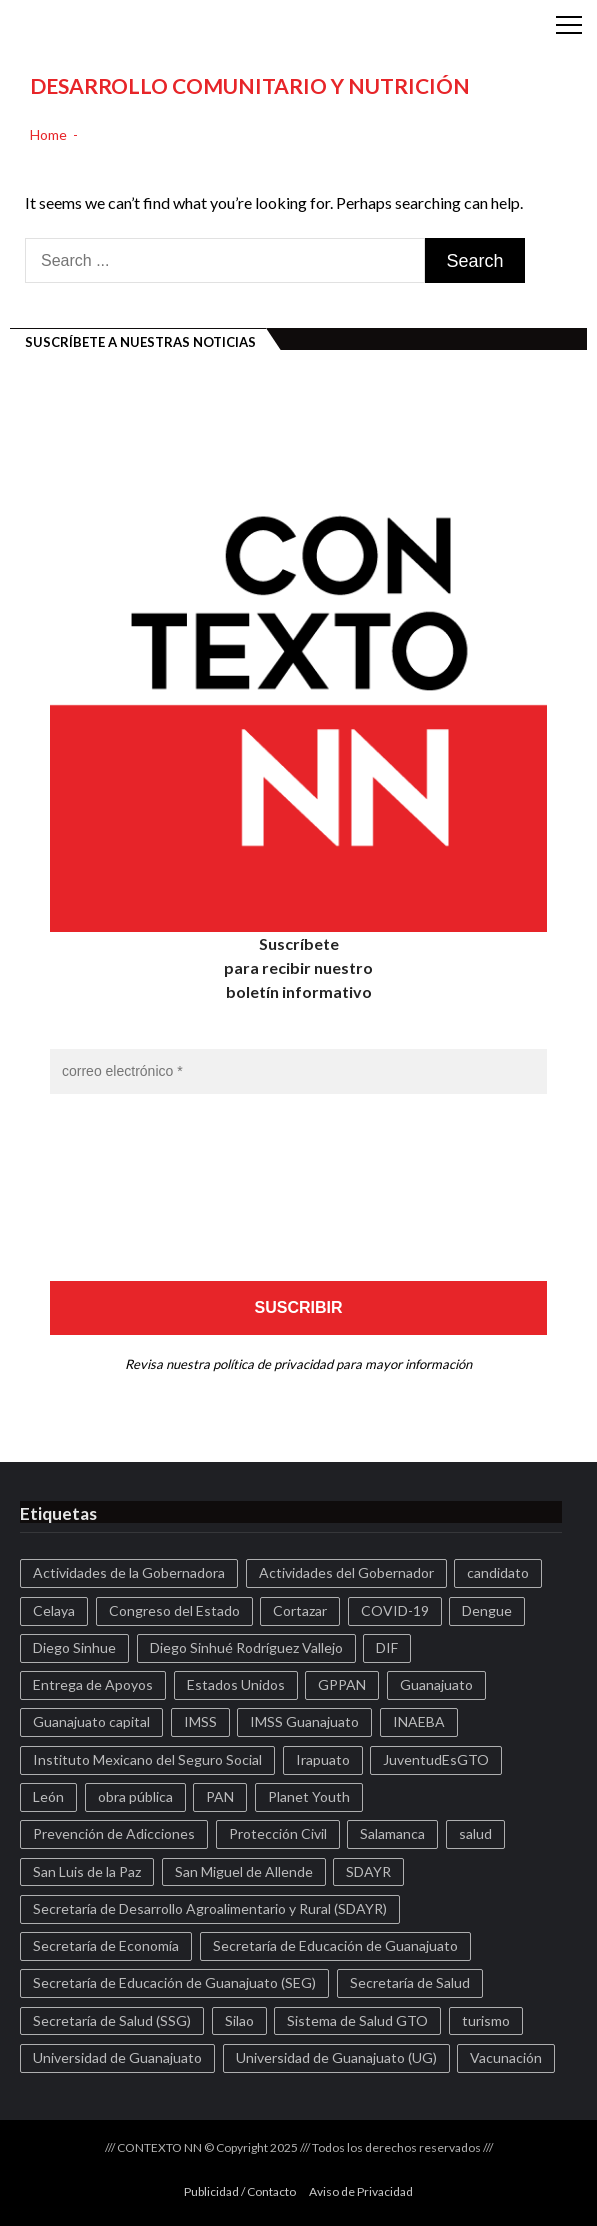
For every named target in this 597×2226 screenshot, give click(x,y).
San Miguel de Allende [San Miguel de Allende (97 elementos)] (244, 1871)
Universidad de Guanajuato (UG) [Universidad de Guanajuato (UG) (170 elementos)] (336, 2057)
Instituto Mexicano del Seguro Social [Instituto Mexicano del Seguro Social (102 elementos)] (147, 1759)
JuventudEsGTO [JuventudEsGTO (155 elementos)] (436, 1759)
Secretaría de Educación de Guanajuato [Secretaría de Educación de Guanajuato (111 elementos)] (335, 1945)
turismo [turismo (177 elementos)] (486, 2020)
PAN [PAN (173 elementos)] (220, 1796)
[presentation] (132, 1186)
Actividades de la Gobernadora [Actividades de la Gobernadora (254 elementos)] (129, 1572)
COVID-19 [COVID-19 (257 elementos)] (395, 1610)
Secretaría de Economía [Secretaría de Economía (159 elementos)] (106, 1945)
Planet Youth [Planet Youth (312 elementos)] (309, 1796)
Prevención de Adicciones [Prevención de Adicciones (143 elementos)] (114, 1833)
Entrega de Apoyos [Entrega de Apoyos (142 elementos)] (93, 1684)
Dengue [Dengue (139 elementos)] (487, 1610)
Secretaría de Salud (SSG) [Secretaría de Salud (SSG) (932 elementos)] (112, 2020)
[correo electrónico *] (298, 1071)
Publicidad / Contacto (240, 2191)
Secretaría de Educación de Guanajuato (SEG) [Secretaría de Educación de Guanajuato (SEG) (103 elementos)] (174, 1982)
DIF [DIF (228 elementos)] (387, 1647)
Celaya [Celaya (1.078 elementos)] (54, 1610)
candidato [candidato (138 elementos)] (498, 1572)
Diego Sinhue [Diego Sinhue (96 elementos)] (74, 1647)
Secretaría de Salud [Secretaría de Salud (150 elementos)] (410, 1982)
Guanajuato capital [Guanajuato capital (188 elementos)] (91, 1721)
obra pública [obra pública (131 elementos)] (135, 1796)
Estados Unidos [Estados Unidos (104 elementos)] (236, 1684)
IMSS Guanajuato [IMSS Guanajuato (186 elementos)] (304, 1721)
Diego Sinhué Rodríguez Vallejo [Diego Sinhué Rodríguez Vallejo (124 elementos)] (246, 1647)
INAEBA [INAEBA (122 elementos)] (419, 1721)
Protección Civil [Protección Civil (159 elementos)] (278, 1833)
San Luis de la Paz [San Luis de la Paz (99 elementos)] (87, 1871)
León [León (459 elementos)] (48, 1796)
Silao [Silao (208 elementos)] (239, 2020)
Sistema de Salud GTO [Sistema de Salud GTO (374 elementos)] (357, 2020)
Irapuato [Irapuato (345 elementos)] (323, 1759)
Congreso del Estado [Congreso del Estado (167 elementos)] (174, 1610)
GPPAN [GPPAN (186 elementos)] (342, 1684)
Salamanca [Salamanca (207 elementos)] (392, 1833)
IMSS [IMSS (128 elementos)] (200, 1721)
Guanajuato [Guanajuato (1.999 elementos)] (436, 1684)
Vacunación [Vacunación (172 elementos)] (506, 2057)
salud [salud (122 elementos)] (475, 1833)
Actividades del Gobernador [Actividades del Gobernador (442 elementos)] (346, 1572)
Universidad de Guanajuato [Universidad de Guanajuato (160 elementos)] (117, 2057)
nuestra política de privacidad (249, 1364)
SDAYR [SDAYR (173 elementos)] (368, 1871)
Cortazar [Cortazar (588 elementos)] (300, 1610)
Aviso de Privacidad (361, 2191)
